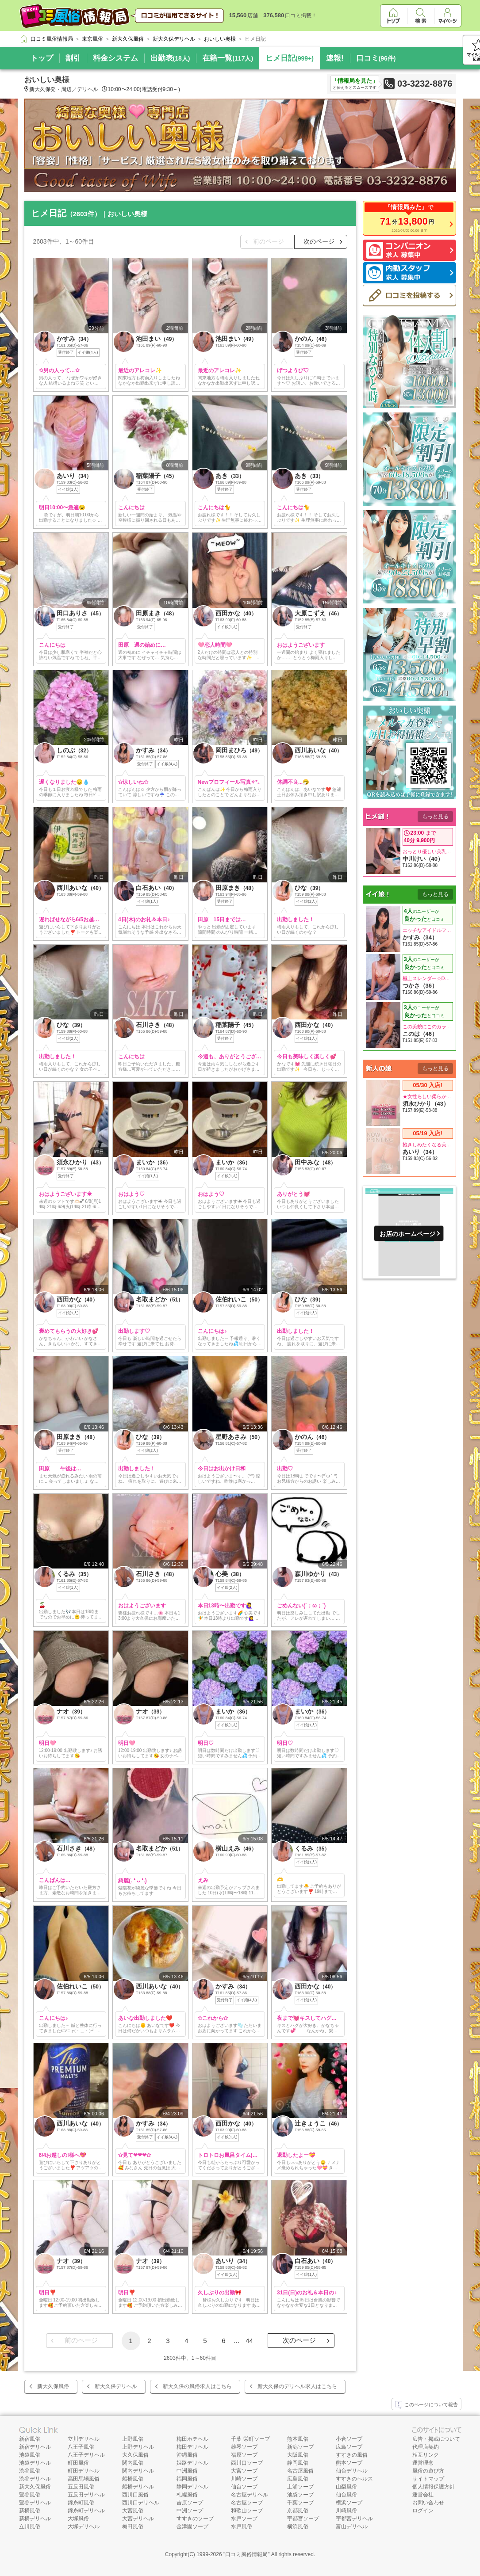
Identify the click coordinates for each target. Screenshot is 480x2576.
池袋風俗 (29, 2455)
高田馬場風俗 (84, 2479)
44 (249, 2340)
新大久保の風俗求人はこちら (197, 2386)
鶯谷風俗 (29, 2495)
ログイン (423, 2510)
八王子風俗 (81, 2447)
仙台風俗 (346, 2495)
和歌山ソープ (247, 2510)
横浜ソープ (349, 2503)
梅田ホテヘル (192, 2439)
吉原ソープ (190, 2503)
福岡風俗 (187, 2479)
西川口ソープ (247, 2463)
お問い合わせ (428, 2503)
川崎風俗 (346, 2510)
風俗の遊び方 (428, 2471)
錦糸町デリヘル (86, 2510)
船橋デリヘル (138, 2487)
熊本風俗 (297, 2439)
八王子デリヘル (86, 2455)
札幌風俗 (187, 2495)
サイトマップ (428, 2479)
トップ (42, 58)
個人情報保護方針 (433, 2487)
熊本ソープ (349, 2463)
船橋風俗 (132, 2479)
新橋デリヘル (35, 2518)
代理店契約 (425, 2447)
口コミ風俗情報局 (246, 2554)
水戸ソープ (244, 2518)
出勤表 (170, 58)
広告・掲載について (436, 2439)
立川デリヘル (84, 2439)
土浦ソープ (300, 2487)
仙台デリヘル (352, 2471)
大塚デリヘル (84, 2526)
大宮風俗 (132, 2510)
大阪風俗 (297, 2455)
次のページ (318, 241)
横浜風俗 (297, 2526)
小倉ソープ (349, 2439)
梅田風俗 (132, 2526)
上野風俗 (132, 2439)
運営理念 (423, 2463)
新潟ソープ (300, 2447)
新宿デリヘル (35, 2447)
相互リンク (425, 2455)
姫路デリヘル (192, 2463)
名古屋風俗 (300, 2471)
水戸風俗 (241, 2526)
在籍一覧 (227, 58)
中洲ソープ (190, 2510)
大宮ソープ (244, 2471)
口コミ (376, 58)
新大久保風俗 (53, 2386)
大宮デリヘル (138, 2518)
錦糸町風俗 (81, 2503)
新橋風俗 (29, 2510)
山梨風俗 (346, 2487)
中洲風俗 (187, 2471)
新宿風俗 (29, 2439)
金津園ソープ (192, 2526)
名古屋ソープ (247, 2503)
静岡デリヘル (192, 2487)
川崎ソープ (244, 2479)
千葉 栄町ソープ (250, 2439)
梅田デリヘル (192, 2447)
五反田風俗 (81, 2487)
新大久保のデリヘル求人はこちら (297, 2386)
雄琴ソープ (244, 2447)
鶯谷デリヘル (35, 2503)
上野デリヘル (138, 2447)
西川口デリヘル (140, 2503)
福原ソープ (244, 2455)
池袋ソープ (300, 2495)
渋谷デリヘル (35, 2479)
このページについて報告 (426, 2405)
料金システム (115, 58)
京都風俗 (297, 2510)
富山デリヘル (352, 2526)
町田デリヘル (84, 2471)
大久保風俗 (135, 2455)
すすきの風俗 (352, 2455)
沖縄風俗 (187, 2455)
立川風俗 (29, 2526)
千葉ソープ (300, 2503)
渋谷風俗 (29, 2471)
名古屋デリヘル (249, 2495)
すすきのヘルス (354, 2479)
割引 (73, 58)
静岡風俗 (297, 2463)
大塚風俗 (78, 2518)
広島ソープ (349, 2447)
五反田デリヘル (86, 2495)
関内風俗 (132, 2463)
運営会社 (423, 2495)
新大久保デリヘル (116, 2386)
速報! (335, 58)
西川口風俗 (135, 2495)
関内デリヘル (138, 2471)
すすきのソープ (195, 2518)
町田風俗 (78, 2463)
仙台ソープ (244, 2487)
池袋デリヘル (35, 2463)
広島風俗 (297, 2479)
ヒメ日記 (289, 58)
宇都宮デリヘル (354, 2518)
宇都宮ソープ (303, 2518)
